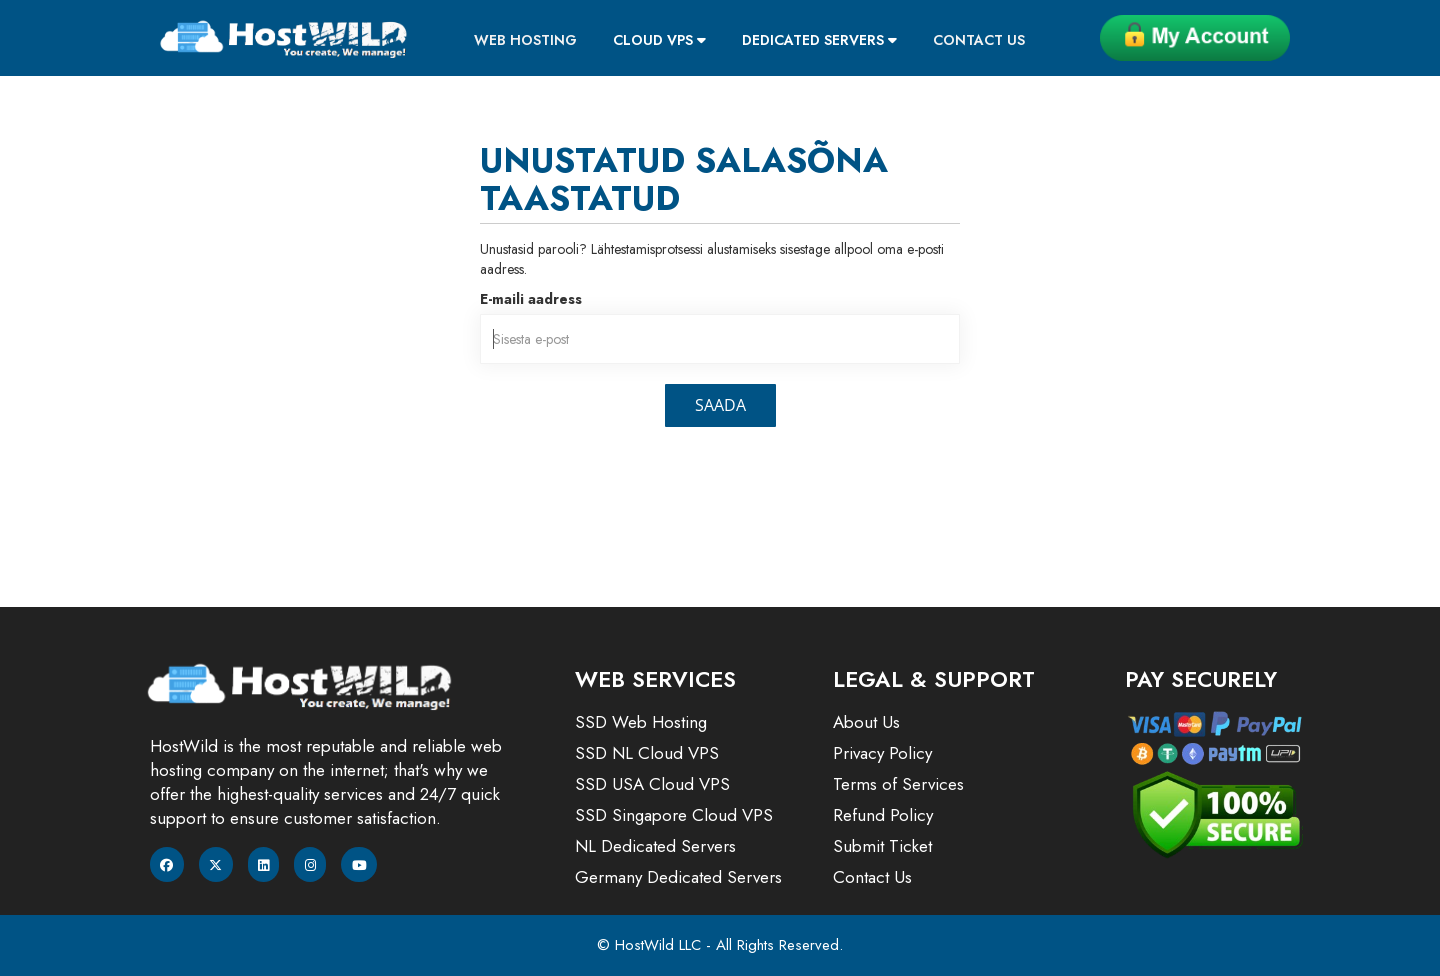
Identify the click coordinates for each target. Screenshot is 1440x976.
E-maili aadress (531, 299)
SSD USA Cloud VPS (652, 784)
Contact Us (979, 40)
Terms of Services (898, 784)
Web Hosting (525, 40)
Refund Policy (883, 815)
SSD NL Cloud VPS (647, 753)
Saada (720, 405)
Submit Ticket (882, 846)
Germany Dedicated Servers (678, 877)
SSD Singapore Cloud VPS (674, 815)
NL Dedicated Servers (655, 846)
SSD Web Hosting (641, 722)
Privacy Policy (882, 753)
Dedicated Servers (819, 40)
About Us (866, 722)
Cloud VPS (659, 40)
